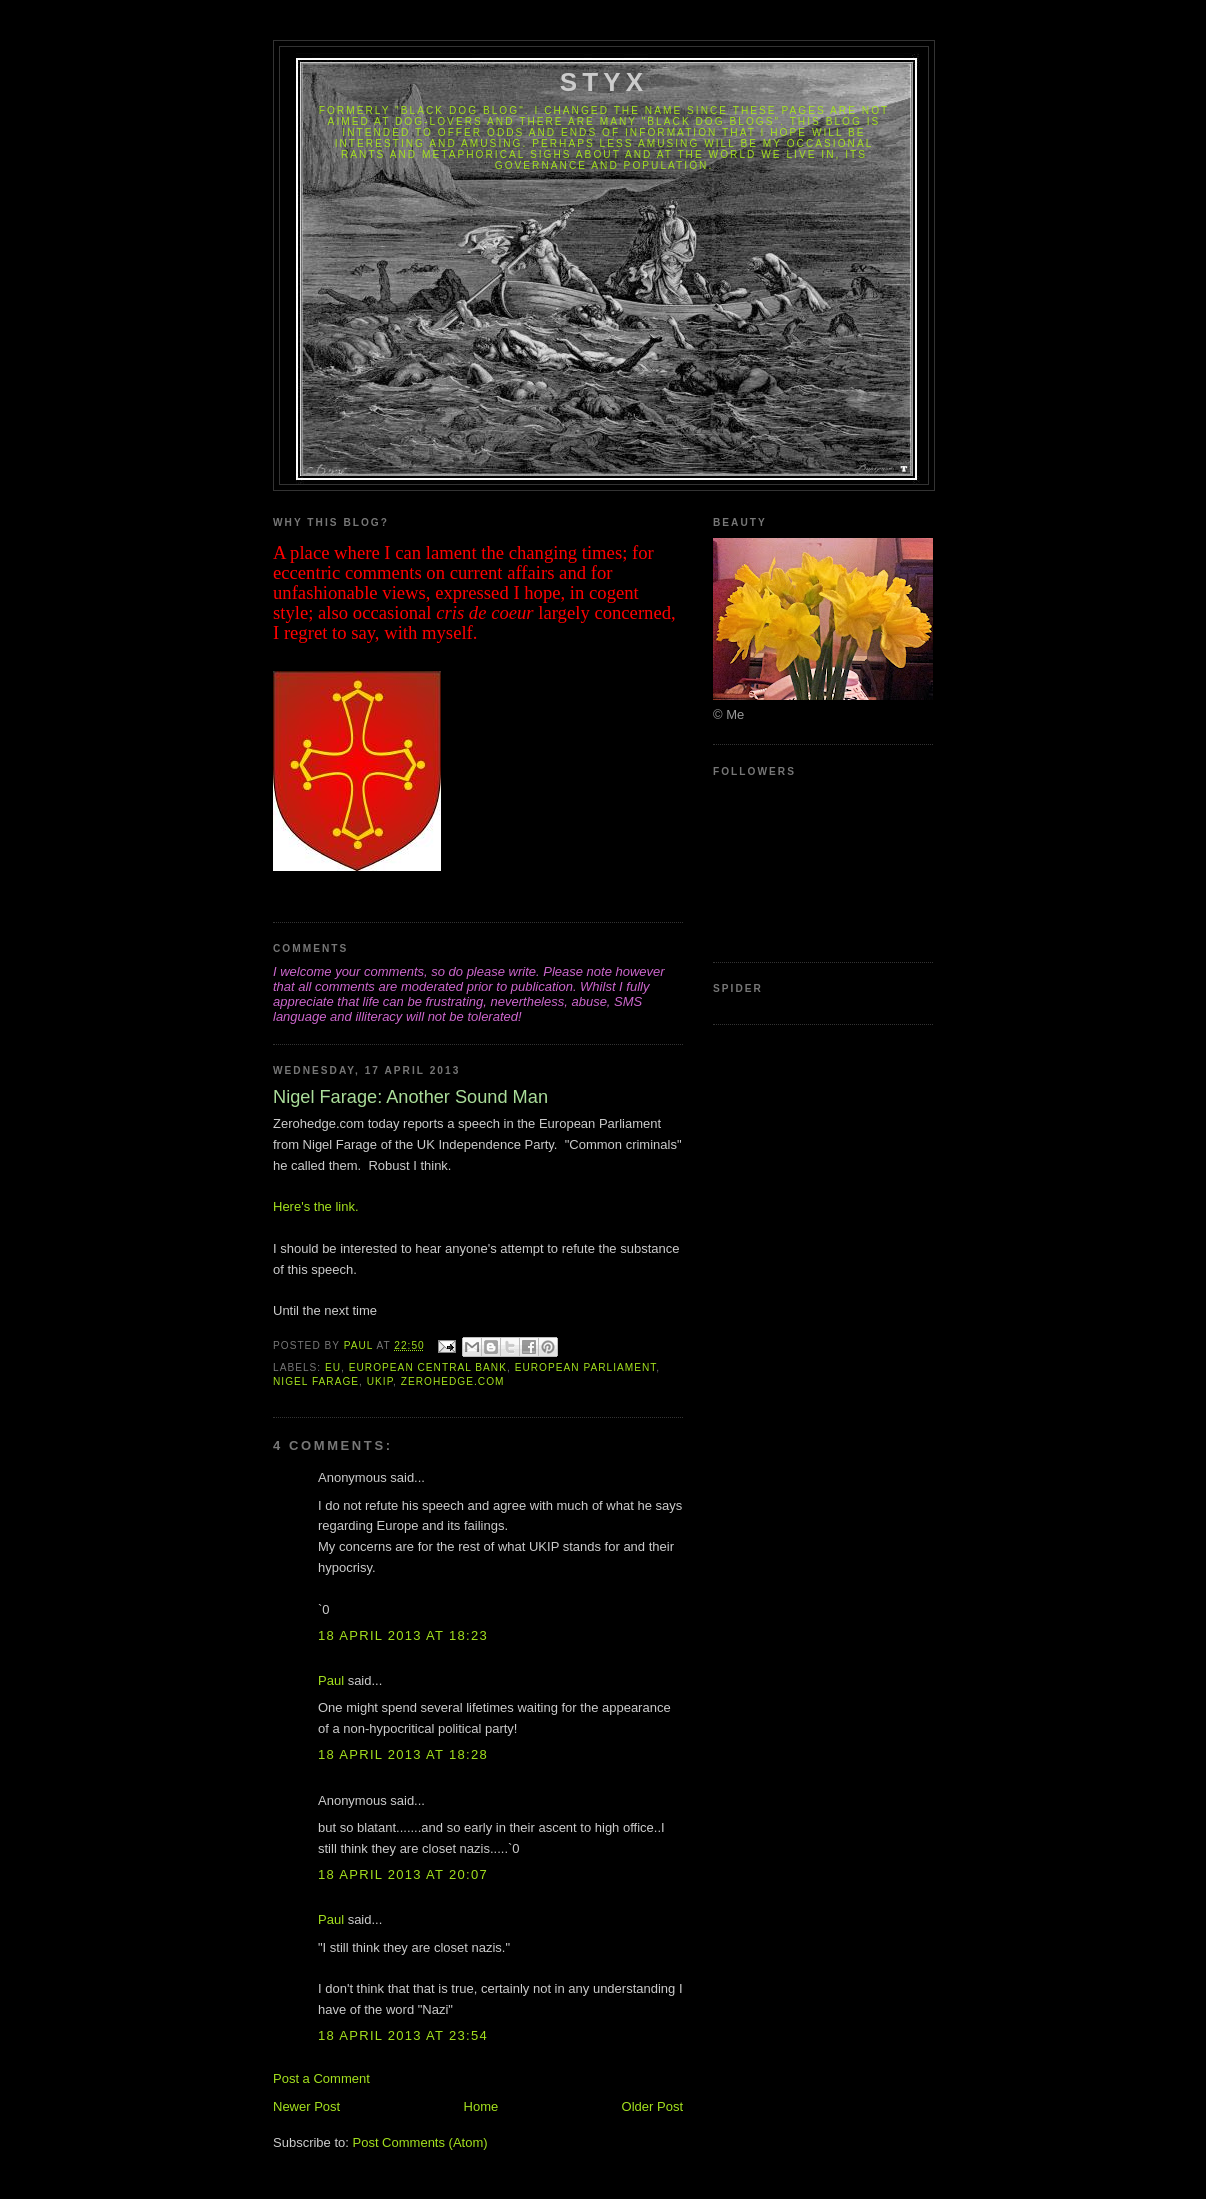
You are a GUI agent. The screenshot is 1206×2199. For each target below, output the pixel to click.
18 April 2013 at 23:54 (403, 2035)
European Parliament (586, 1367)
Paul (331, 1680)
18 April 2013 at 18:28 (403, 1754)
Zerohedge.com (453, 1381)
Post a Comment (321, 2078)
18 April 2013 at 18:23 (403, 1635)
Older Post (652, 2106)
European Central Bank (428, 1367)
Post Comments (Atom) (420, 2142)
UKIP (380, 1381)
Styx (604, 82)
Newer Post (306, 2106)
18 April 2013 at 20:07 (403, 1874)
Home (481, 2106)
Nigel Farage (316, 1381)
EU (333, 1367)
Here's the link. (316, 1206)
